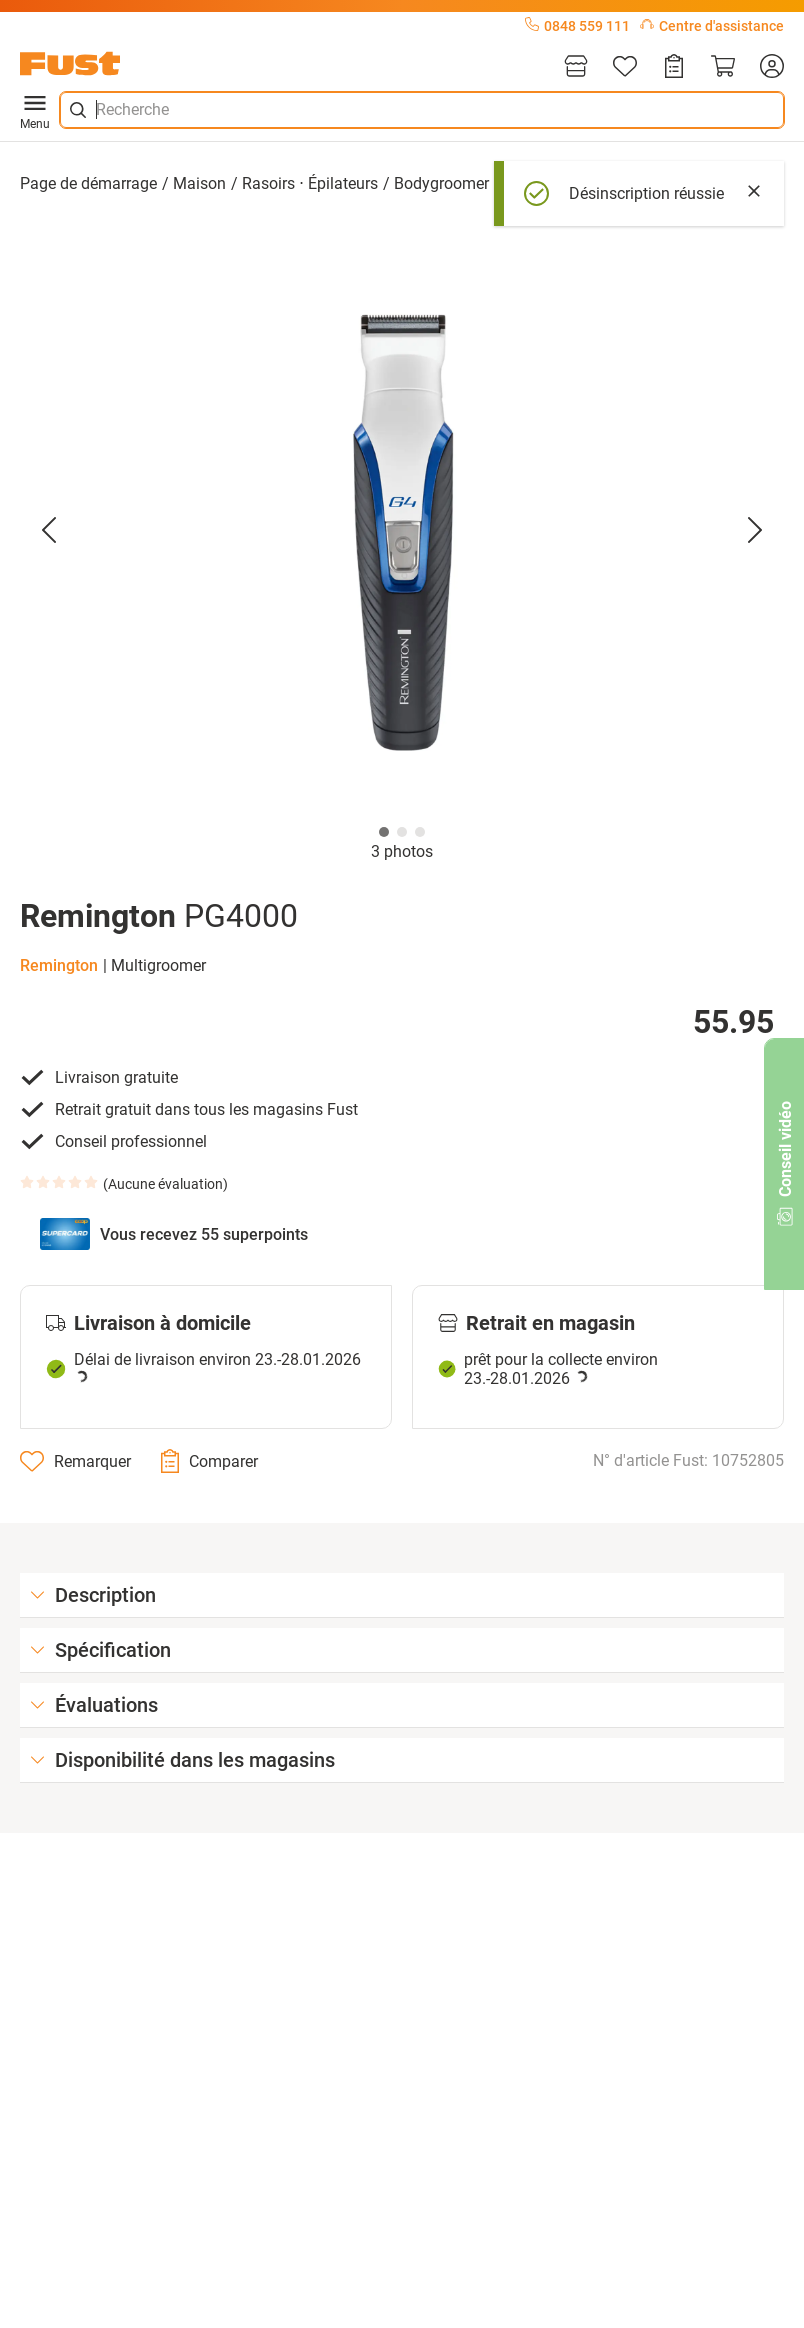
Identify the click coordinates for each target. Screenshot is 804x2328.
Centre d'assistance (712, 26)
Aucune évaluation (165, 1184)
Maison (199, 183)
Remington (59, 965)
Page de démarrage (88, 183)
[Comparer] (209, 1461)
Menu (35, 110)
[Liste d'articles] (625, 67)
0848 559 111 (577, 26)
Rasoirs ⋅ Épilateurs (310, 183)
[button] (402, 529)
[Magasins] (576, 67)
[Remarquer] (75, 1461)
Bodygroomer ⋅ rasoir (468, 183)
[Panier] (723, 67)
